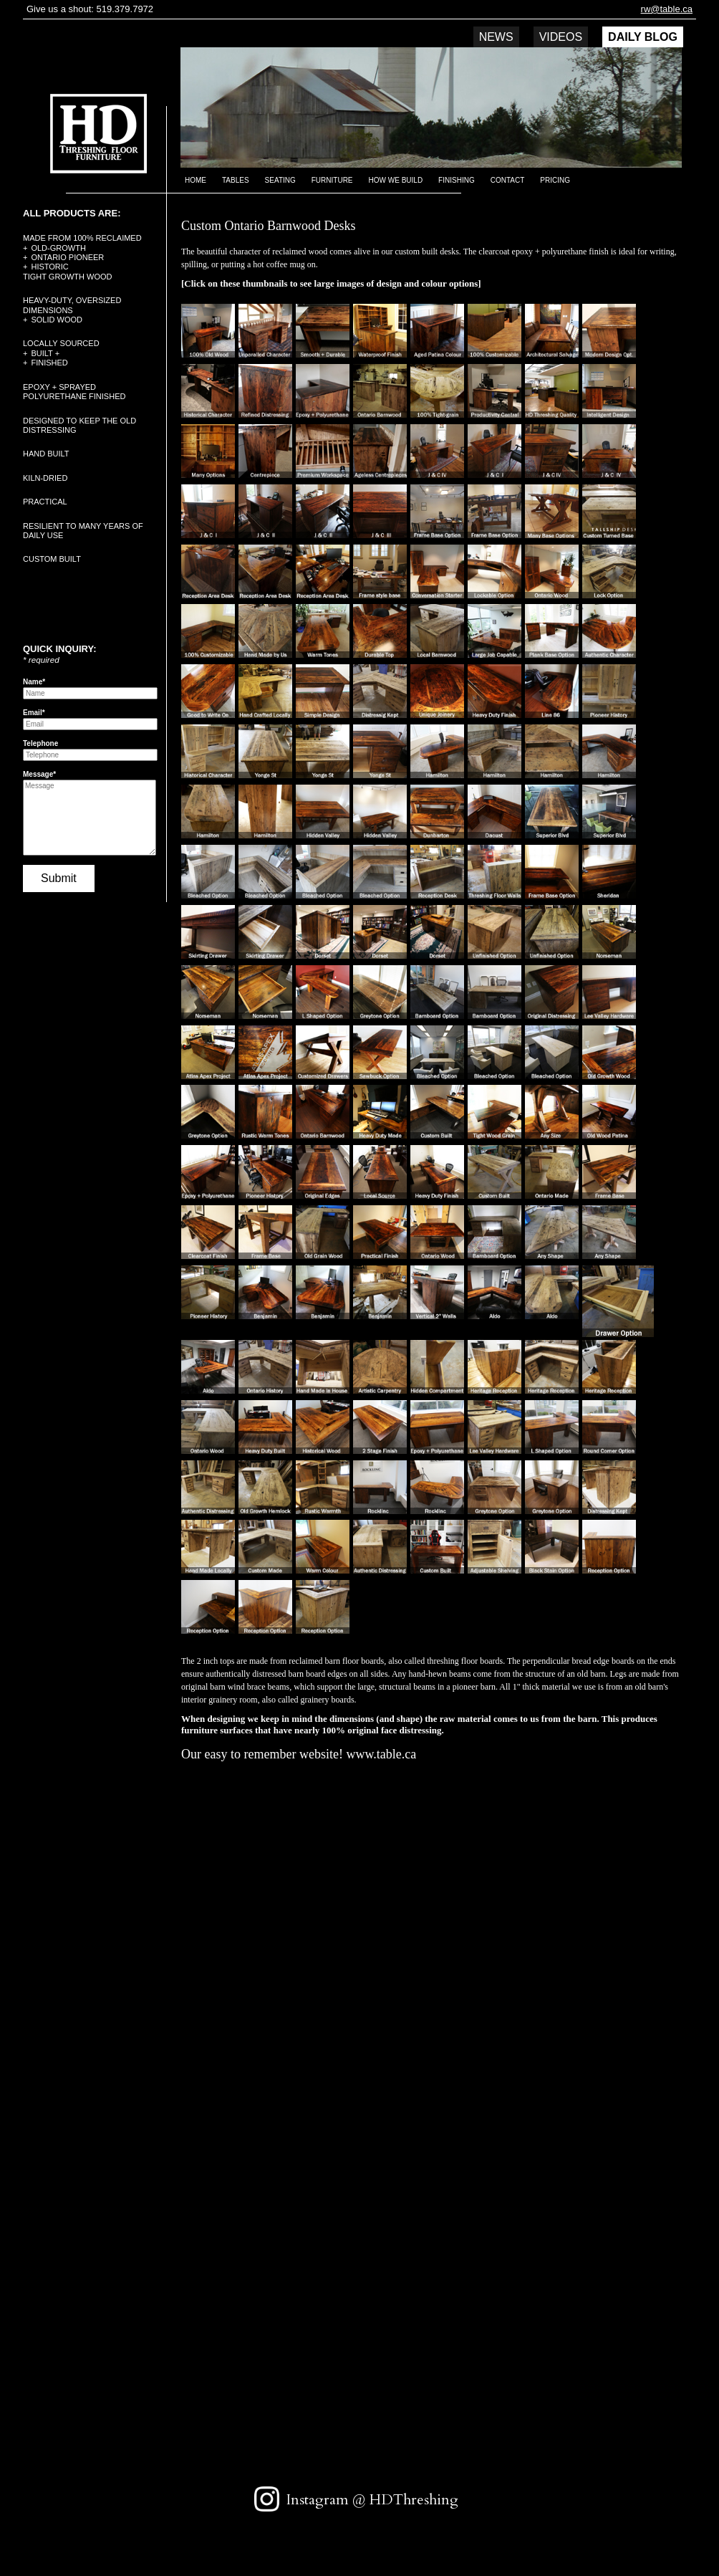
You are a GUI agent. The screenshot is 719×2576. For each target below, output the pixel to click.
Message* (39, 774)
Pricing (555, 180)
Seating (280, 180)
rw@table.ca (667, 9)
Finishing (456, 180)
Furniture (332, 180)
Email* (34, 713)
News (496, 37)
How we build (396, 180)
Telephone (40, 743)
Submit (59, 878)
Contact (508, 180)
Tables (235, 180)
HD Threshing (88, 131)
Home (195, 180)
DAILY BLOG (642, 37)
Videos (560, 37)
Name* (34, 682)
